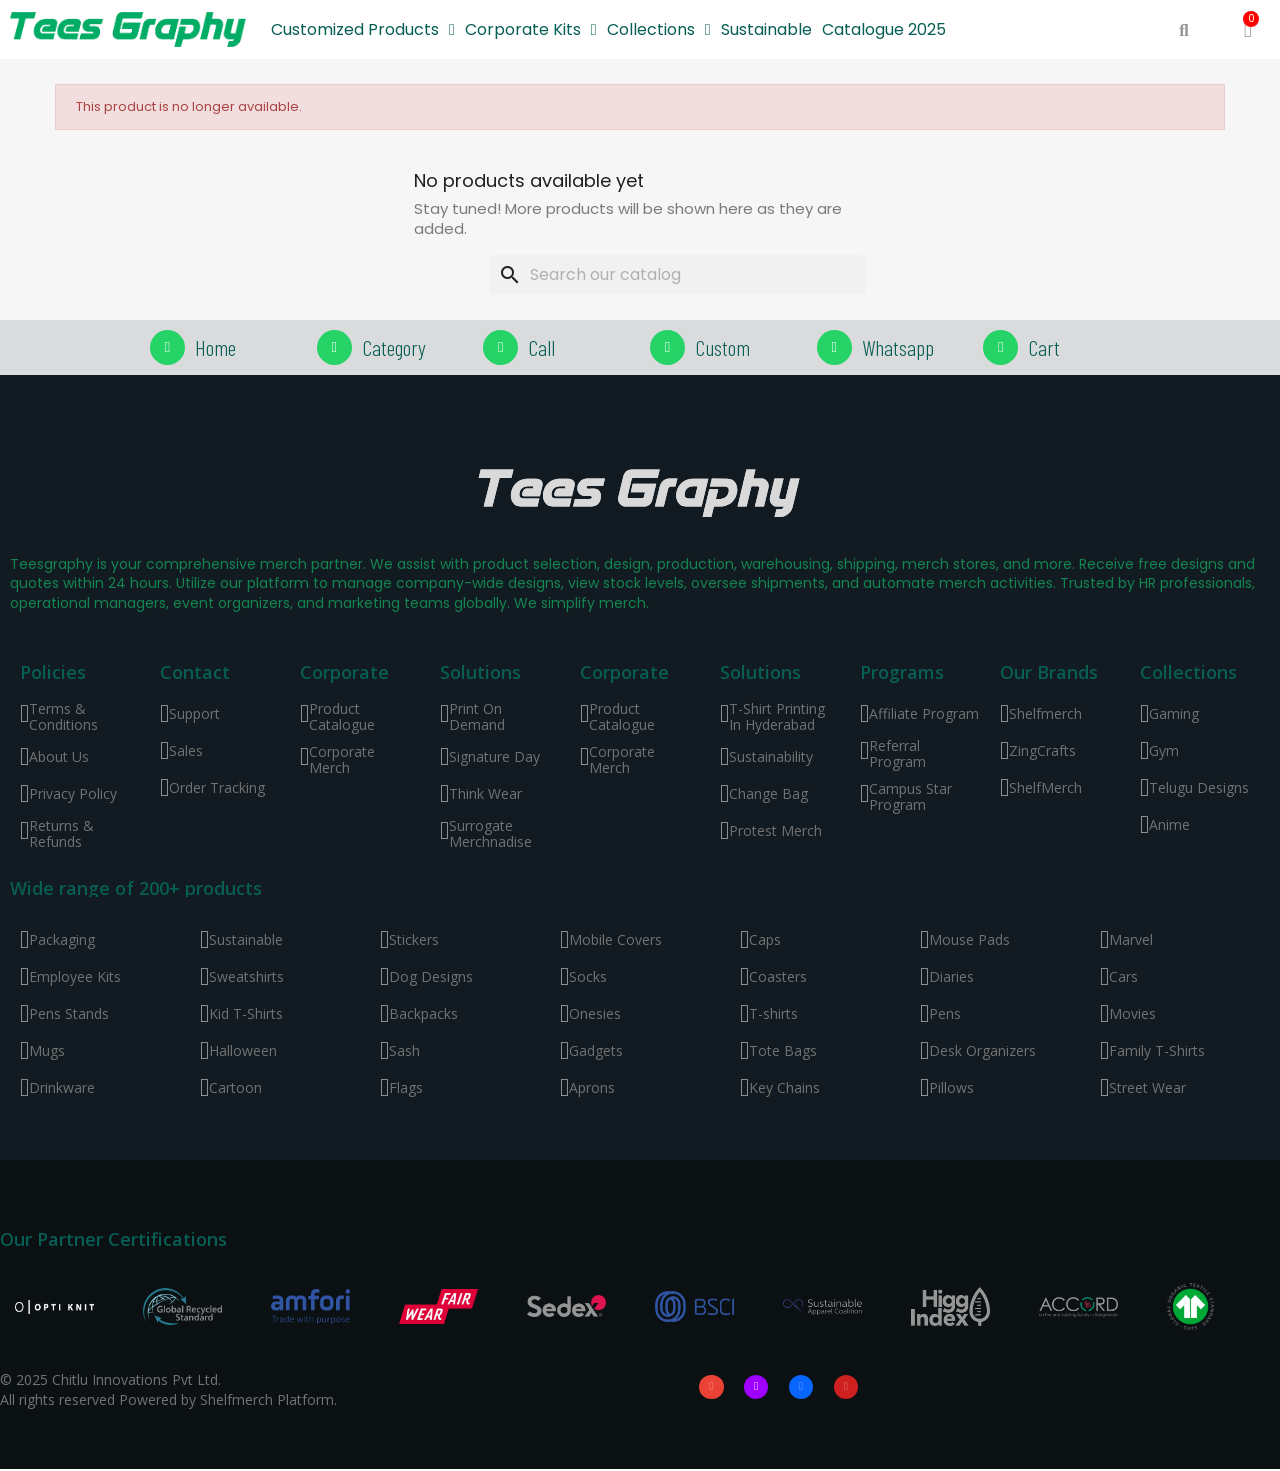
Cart (1044, 347)
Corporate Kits (531, 30)
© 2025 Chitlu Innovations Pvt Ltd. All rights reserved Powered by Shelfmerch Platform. (168, 1390)
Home (215, 347)
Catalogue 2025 (884, 29)
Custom (722, 347)
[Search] (678, 275)
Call (541, 347)
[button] (1183, 30)
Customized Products (363, 30)
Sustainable (766, 29)
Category (394, 347)
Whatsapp (898, 347)
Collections (659, 30)
